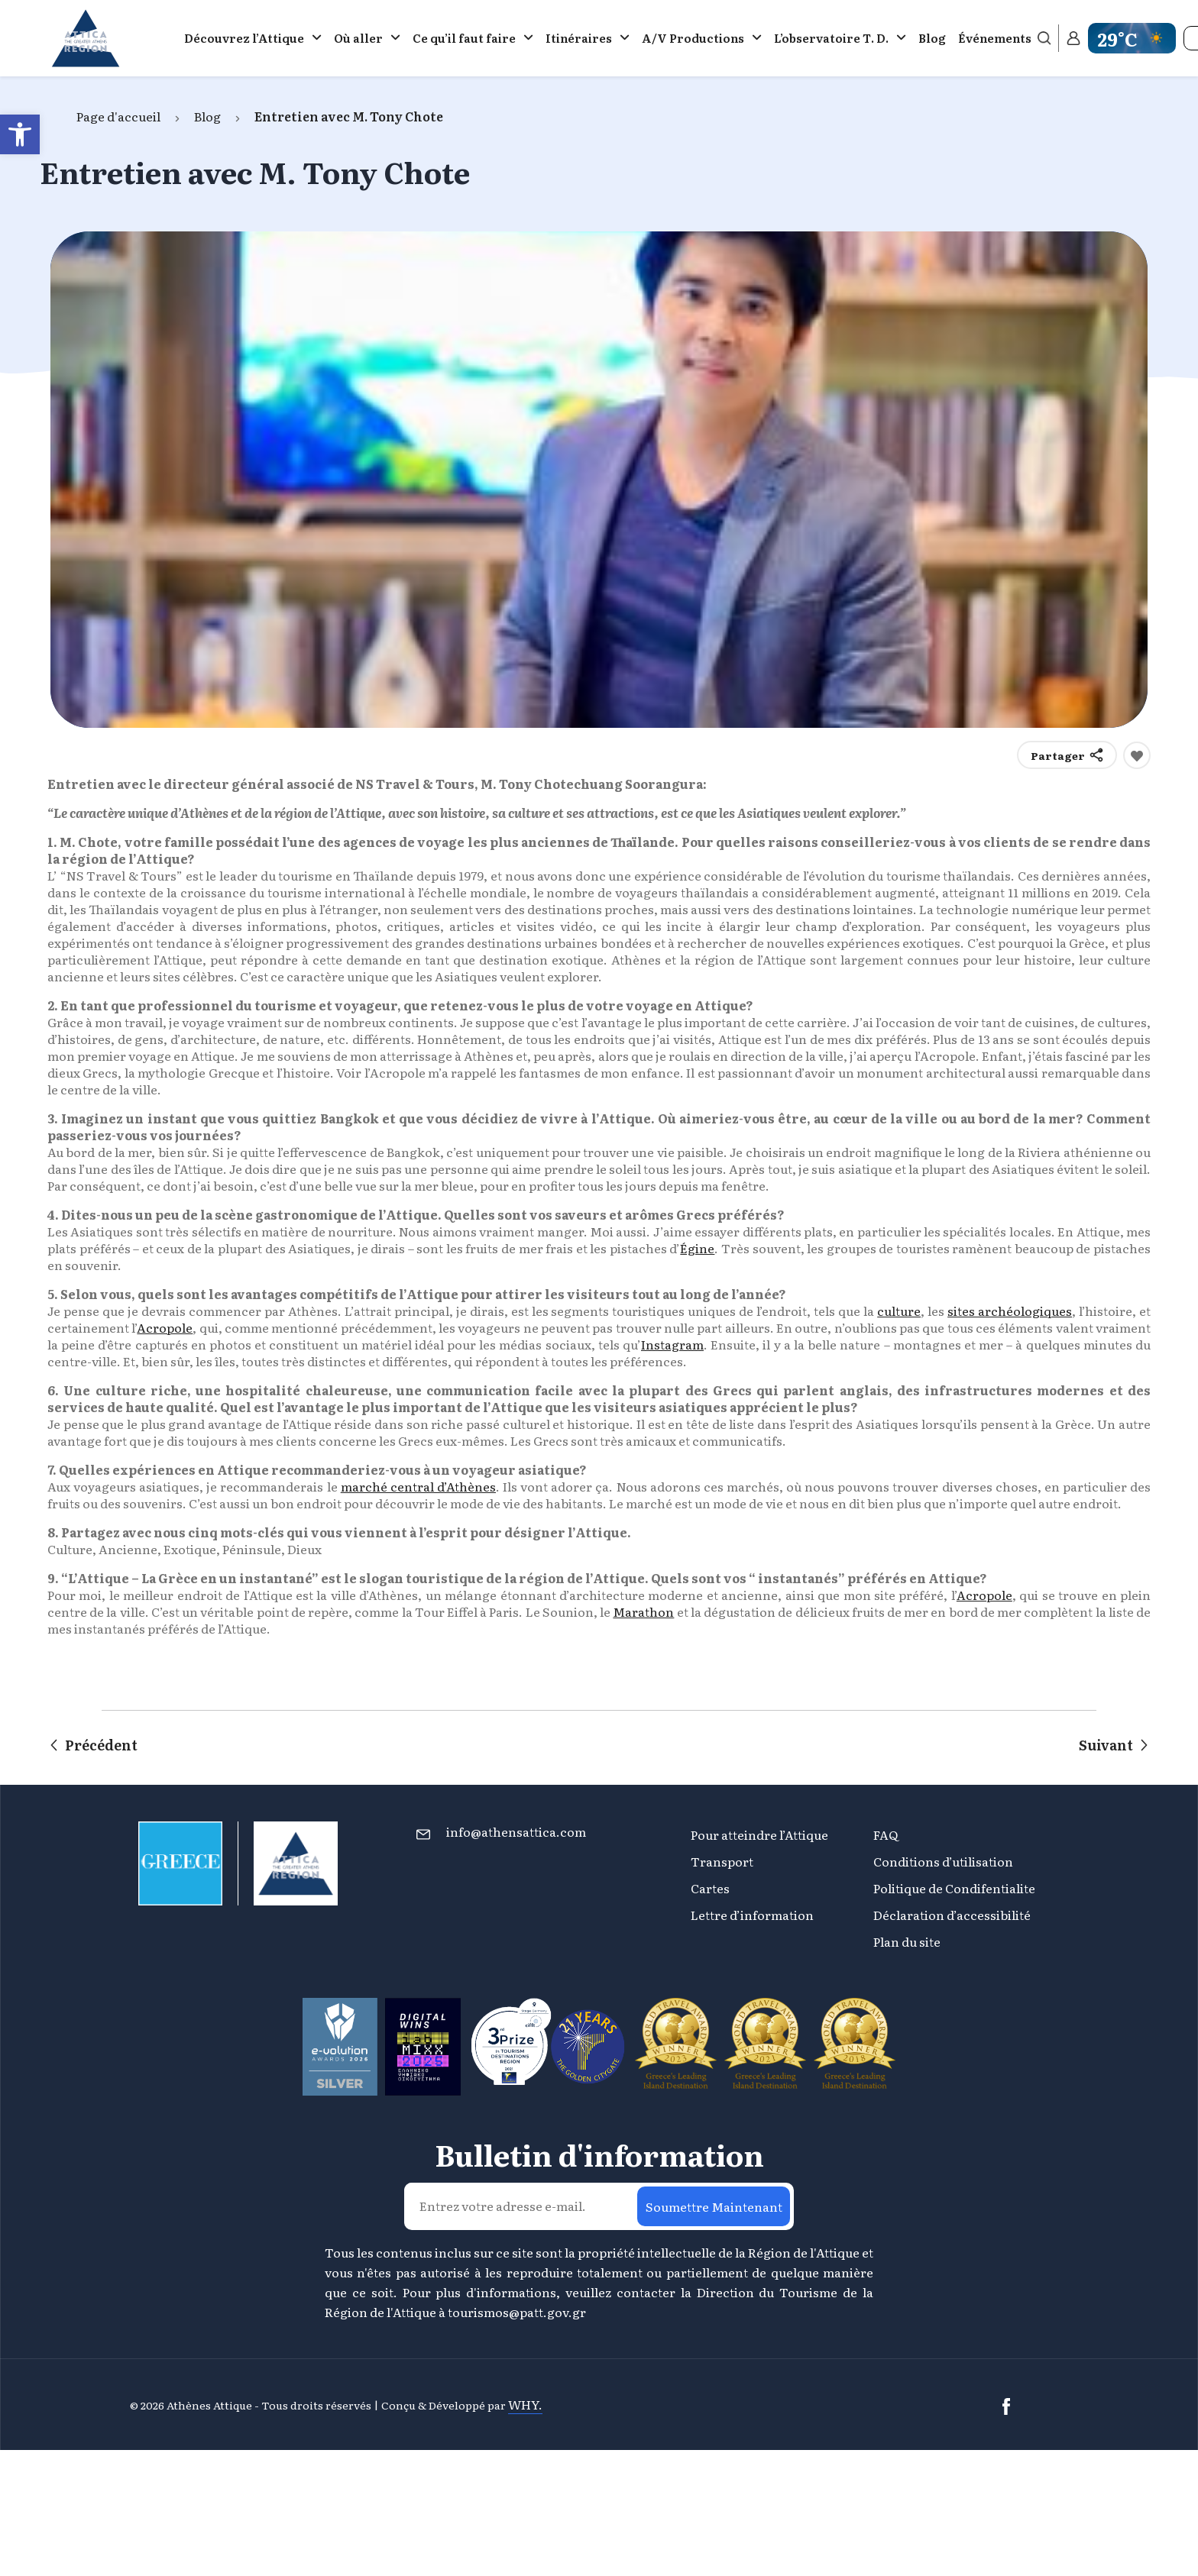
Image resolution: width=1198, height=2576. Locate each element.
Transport (722, 1861)
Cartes (710, 1888)
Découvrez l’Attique (244, 38)
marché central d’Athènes (418, 1486)
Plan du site (907, 1941)
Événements (994, 38)
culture (899, 1310)
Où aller (358, 38)
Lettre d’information (752, 1914)
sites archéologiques (1009, 1310)
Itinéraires (579, 38)
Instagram (672, 1344)
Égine (697, 1248)
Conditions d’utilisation (943, 1861)
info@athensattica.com (516, 1831)
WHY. (525, 2404)
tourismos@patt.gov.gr (517, 2312)
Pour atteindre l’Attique (759, 1834)
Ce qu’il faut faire (464, 38)
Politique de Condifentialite (954, 1888)
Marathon (643, 1611)
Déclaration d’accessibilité (952, 1914)
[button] (20, 134)
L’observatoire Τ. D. (831, 38)
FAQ (885, 1834)
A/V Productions (693, 38)
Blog (932, 38)
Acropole (165, 1327)
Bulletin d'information (599, 2154)
